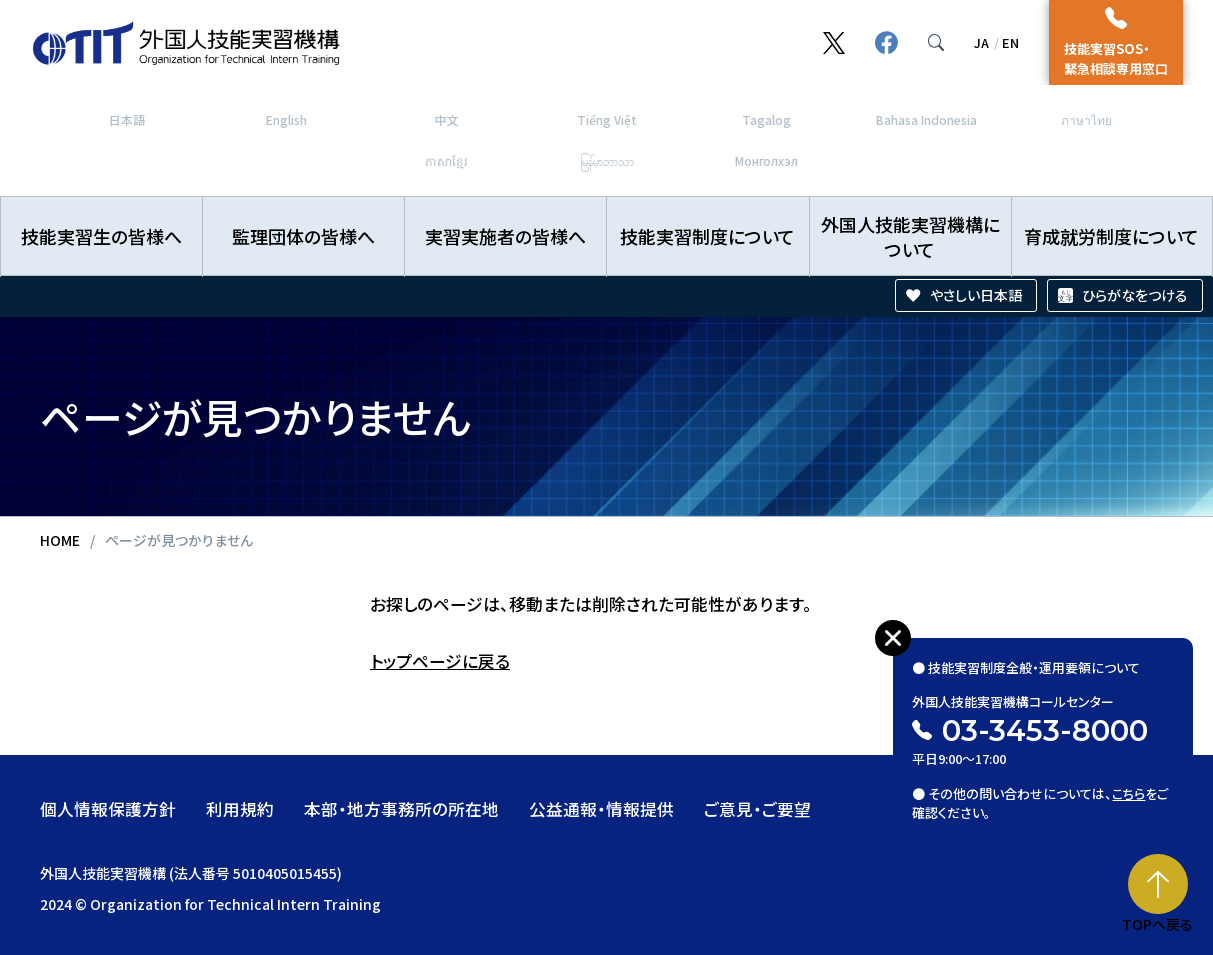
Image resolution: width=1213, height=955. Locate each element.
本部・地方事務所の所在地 (401, 809)
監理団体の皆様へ (303, 236)
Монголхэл (766, 160)
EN (1010, 42)
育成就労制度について (1111, 236)
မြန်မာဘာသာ (607, 160)
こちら (1129, 788)
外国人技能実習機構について (910, 236)
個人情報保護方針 (108, 809)
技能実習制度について (707, 236)
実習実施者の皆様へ (505, 236)
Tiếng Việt (607, 119)
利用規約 (240, 809)
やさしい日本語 (976, 295)
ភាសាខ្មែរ (446, 160)
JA (981, 42)
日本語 (127, 119)
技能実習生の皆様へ (101, 236)
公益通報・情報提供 (601, 809)
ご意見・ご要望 (757, 809)
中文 (447, 119)
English (286, 119)
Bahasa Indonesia (926, 119)
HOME (60, 540)
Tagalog (766, 119)
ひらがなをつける (1135, 295)
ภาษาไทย (1086, 119)
